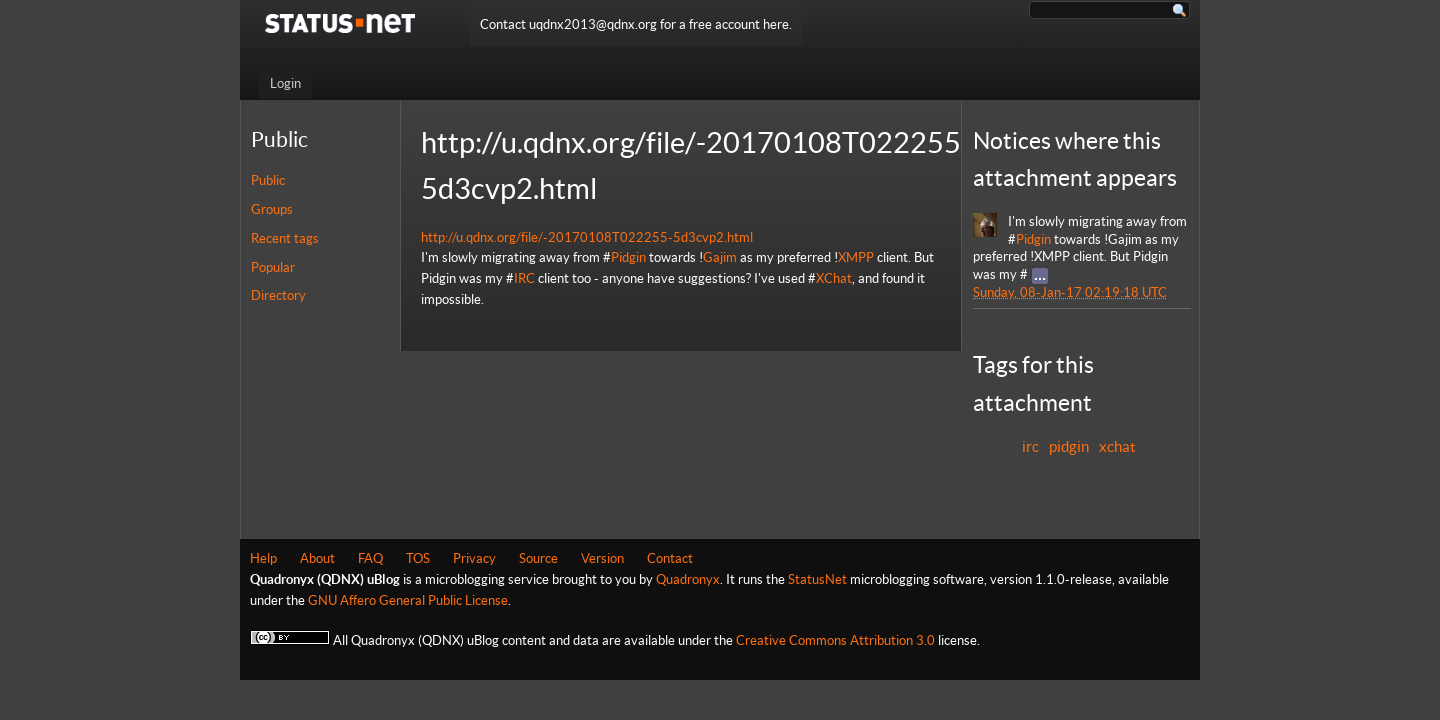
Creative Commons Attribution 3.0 (835, 640)
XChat (834, 278)
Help (263, 558)
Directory (278, 295)
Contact (670, 558)
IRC (524, 278)
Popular (273, 267)
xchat (1117, 447)
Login (285, 83)
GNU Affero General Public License (408, 600)
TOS (418, 558)
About (317, 558)
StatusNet (817, 579)
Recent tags (285, 238)
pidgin (1069, 447)
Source (538, 558)
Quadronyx (688, 579)
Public (268, 180)
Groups (272, 209)
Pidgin (628, 257)
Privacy (474, 558)
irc (1030, 447)
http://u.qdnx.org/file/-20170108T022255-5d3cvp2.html (587, 237)
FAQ (370, 558)
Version (602, 558)
